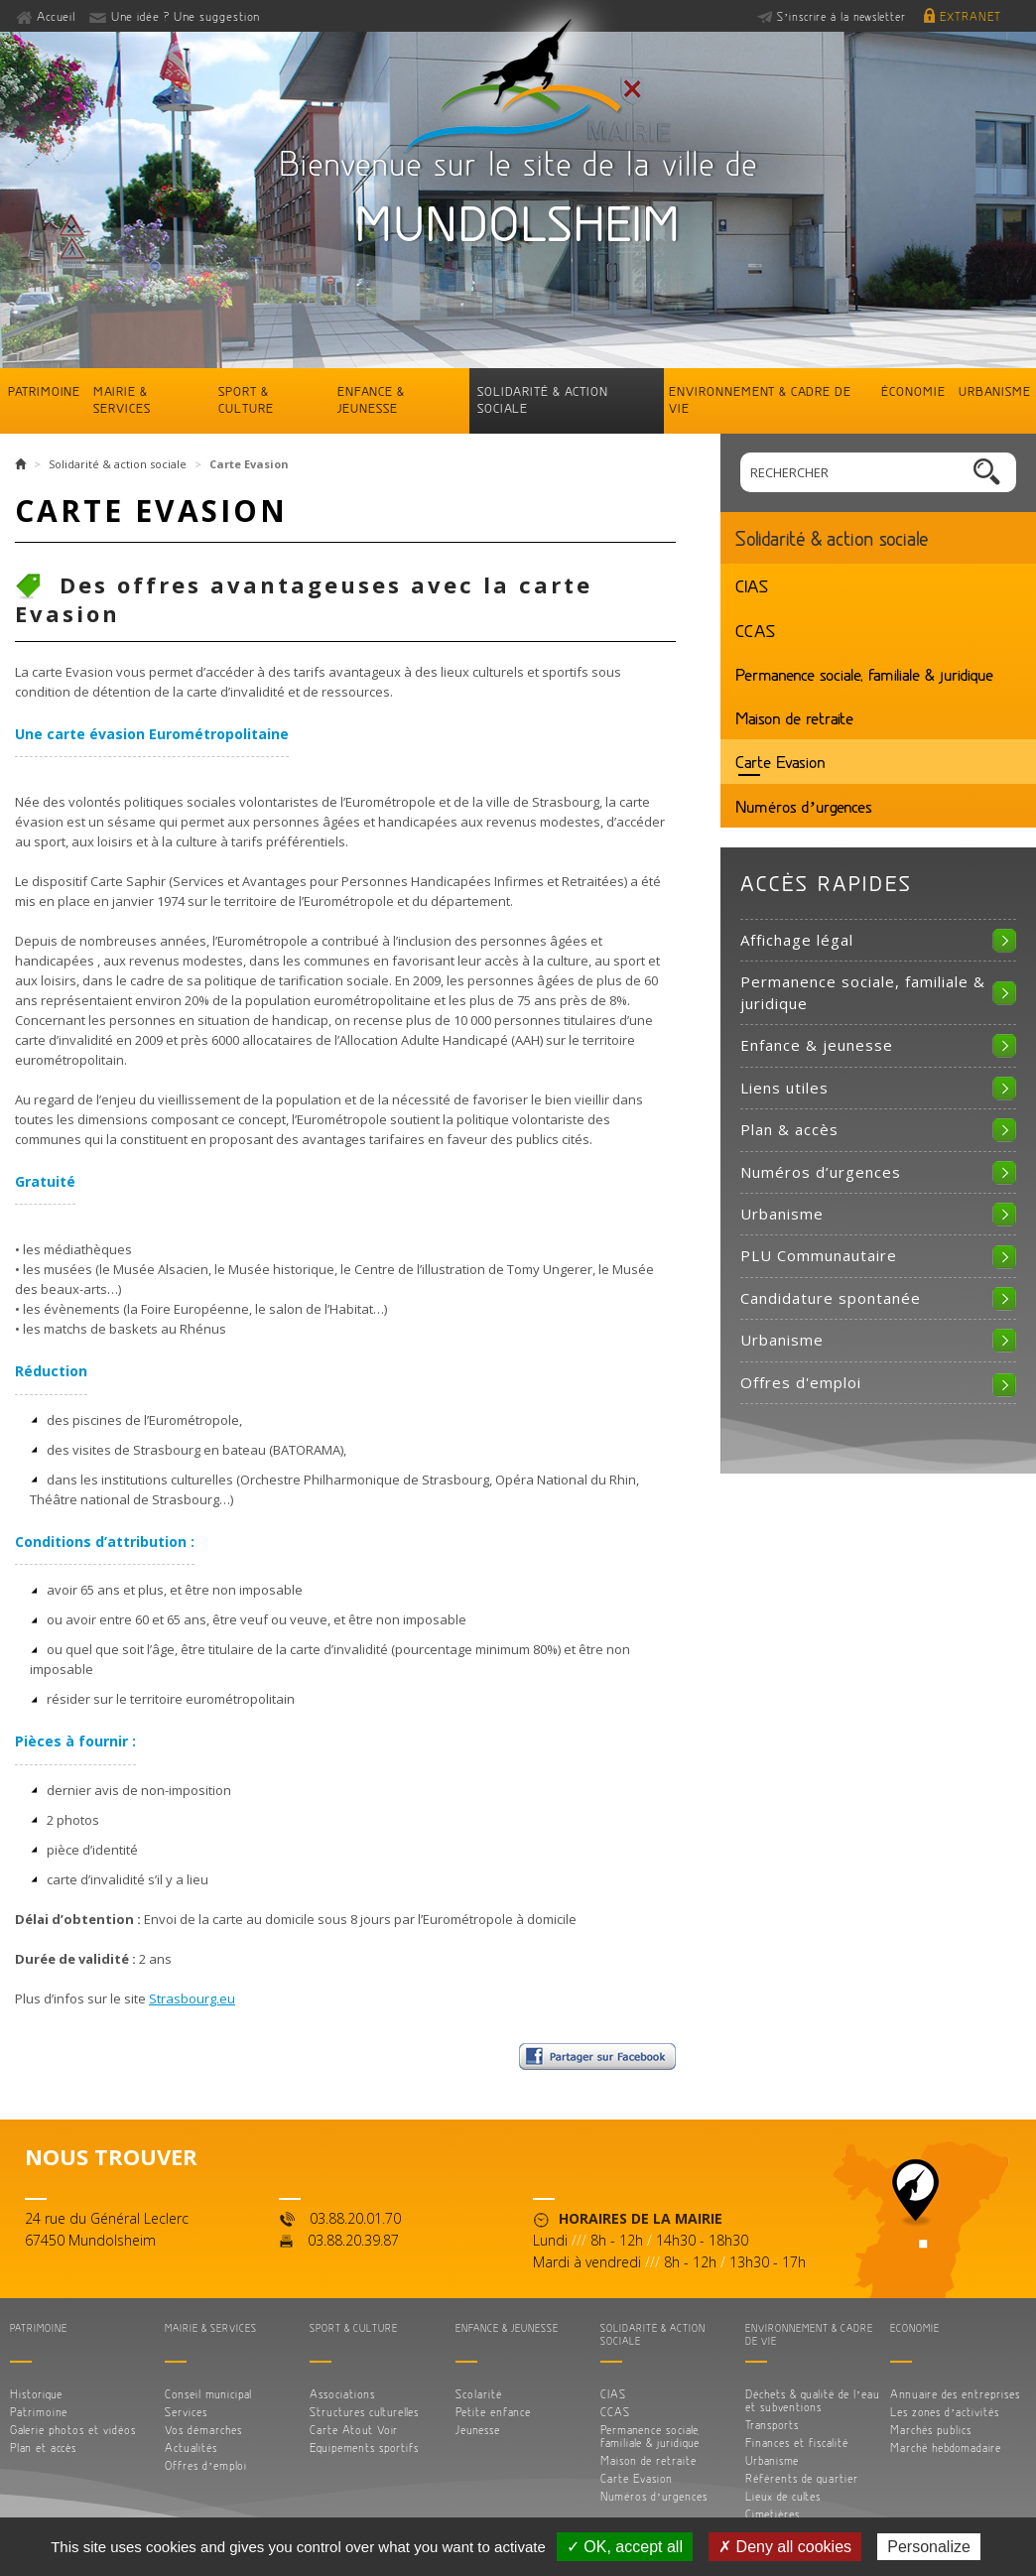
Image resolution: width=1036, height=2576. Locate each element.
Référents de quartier (801, 2478)
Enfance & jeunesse (371, 399)
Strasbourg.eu (192, 1998)
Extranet (970, 16)
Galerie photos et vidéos (73, 2429)
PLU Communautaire (818, 1255)
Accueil (56, 16)
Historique (36, 2393)
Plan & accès (789, 1129)
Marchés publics (930, 2429)
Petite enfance (493, 2411)
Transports (772, 2424)
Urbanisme (995, 391)
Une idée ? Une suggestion (185, 16)
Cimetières (772, 2514)
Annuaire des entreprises (955, 2393)
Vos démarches (203, 2429)
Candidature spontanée (830, 1298)
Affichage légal (796, 940)
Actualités (191, 2447)
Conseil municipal (208, 2393)
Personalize (929, 2546)
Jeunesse (477, 2429)
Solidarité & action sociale (542, 399)
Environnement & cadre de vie (760, 399)
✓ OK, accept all (625, 2546)
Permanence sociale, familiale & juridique (864, 674)
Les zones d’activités (944, 2411)
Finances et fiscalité (796, 2442)
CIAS (751, 585)
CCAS (755, 630)
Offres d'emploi (800, 1382)
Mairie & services (122, 399)
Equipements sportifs (364, 2447)
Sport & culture (246, 399)
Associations (342, 2393)
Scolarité (478, 2393)
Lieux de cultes (783, 2496)
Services (186, 2411)
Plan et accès (43, 2447)
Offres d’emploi (206, 2465)
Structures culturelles (364, 2411)
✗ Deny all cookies (784, 2546)
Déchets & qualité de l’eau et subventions (812, 2400)
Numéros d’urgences (803, 806)
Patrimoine (44, 391)
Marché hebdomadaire (945, 2447)
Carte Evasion (780, 761)
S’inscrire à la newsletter (841, 16)
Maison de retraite (794, 717)
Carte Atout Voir (354, 2429)
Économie (913, 391)
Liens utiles (784, 1087)
